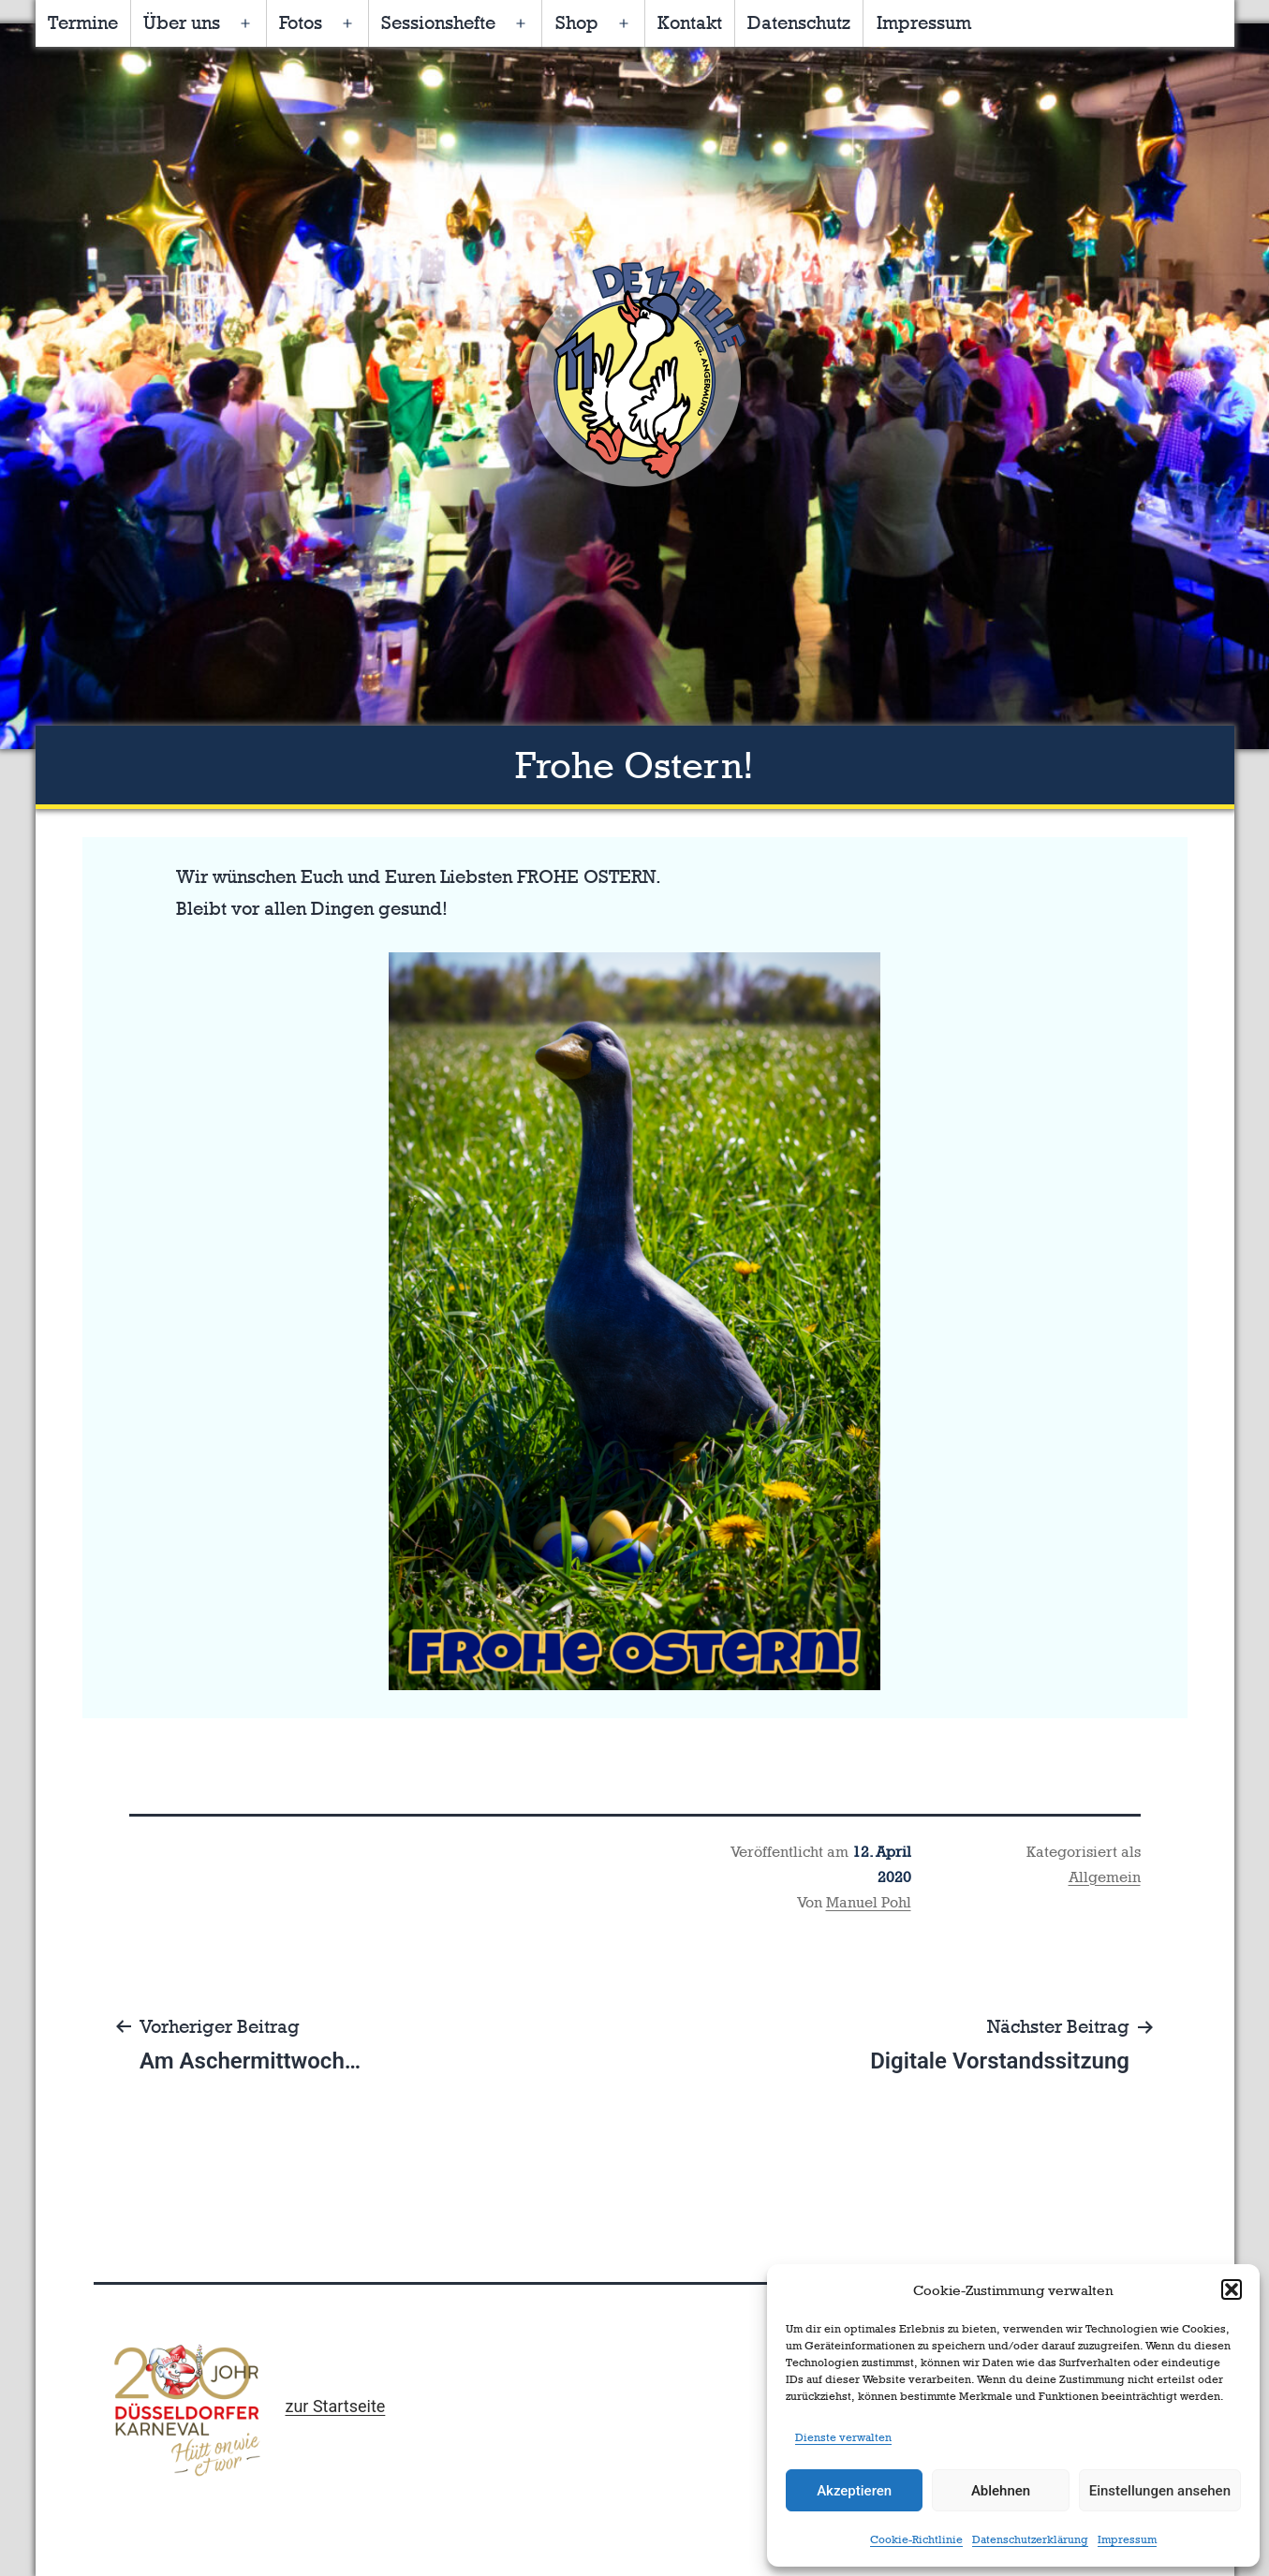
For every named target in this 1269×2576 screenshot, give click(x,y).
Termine (83, 22)
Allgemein (1105, 1877)
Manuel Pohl (868, 1902)
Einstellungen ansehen (1160, 2490)
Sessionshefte (438, 22)
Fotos (300, 22)
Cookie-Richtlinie (916, 2539)
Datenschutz (798, 22)
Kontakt (689, 22)
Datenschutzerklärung (1030, 2539)
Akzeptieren (854, 2490)
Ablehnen (1000, 2490)
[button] (1231, 2289)
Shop (576, 22)
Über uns (181, 22)
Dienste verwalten (843, 2437)
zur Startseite (335, 2406)
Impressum (1127, 2539)
